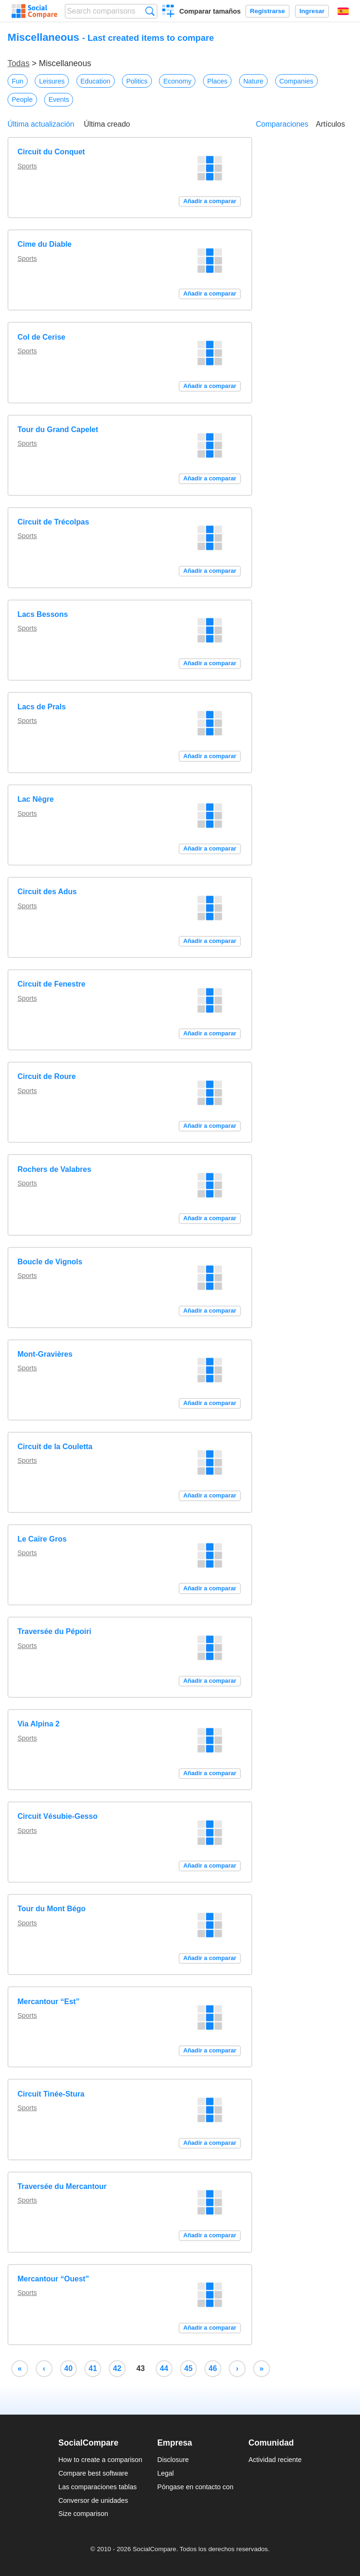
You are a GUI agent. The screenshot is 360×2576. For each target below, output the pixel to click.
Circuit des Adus (47, 892)
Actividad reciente (275, 2459)
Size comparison (83, 2513)
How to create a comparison (100, 2459)
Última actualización (41, 124)
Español (343, 11)
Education (96, 81)
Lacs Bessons (42, 614)
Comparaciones (282, 124)
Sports (27, 166)
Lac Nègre (35, 799)
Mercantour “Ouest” (53, 2279)
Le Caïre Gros (42, 1539)
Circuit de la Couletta (54, 1447)
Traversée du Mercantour (61, 2186)
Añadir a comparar (209, 201)
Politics (137, 81)
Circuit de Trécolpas (53, 522)
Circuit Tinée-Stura (50, 2094)
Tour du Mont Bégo (51, 1909)
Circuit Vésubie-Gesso (57, 1816)
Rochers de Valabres (54, 1169)
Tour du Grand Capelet (57, 429)
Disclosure (173, 2459)
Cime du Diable (44, 244)
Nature (253, 81)
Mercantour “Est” (48, 2002)
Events (58, 99)
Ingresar (312, 11)
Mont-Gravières (44, 1354)
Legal (166, 2473)
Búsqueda (149, 11)
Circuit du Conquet (51, 152)
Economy (177, 81)
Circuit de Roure (46, 1076)
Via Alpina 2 (38, 1724)
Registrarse (267, 11)
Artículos (330, 124)
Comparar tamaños (209, 11)
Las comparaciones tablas (97, 2487)
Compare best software (93, 2473)
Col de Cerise (41, 337)
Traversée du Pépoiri (54, 1631)
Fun (17, 81)
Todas (19, 63)
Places (217, 81)
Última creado (107, 124)
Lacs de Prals (41, 707)
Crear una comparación (168, 12)
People (22, 99)
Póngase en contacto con (195, 2487)
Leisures (51, 81)
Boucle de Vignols (49, 1262)
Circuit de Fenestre (51, 984)
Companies (296, 81)
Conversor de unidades (93, 2500)
